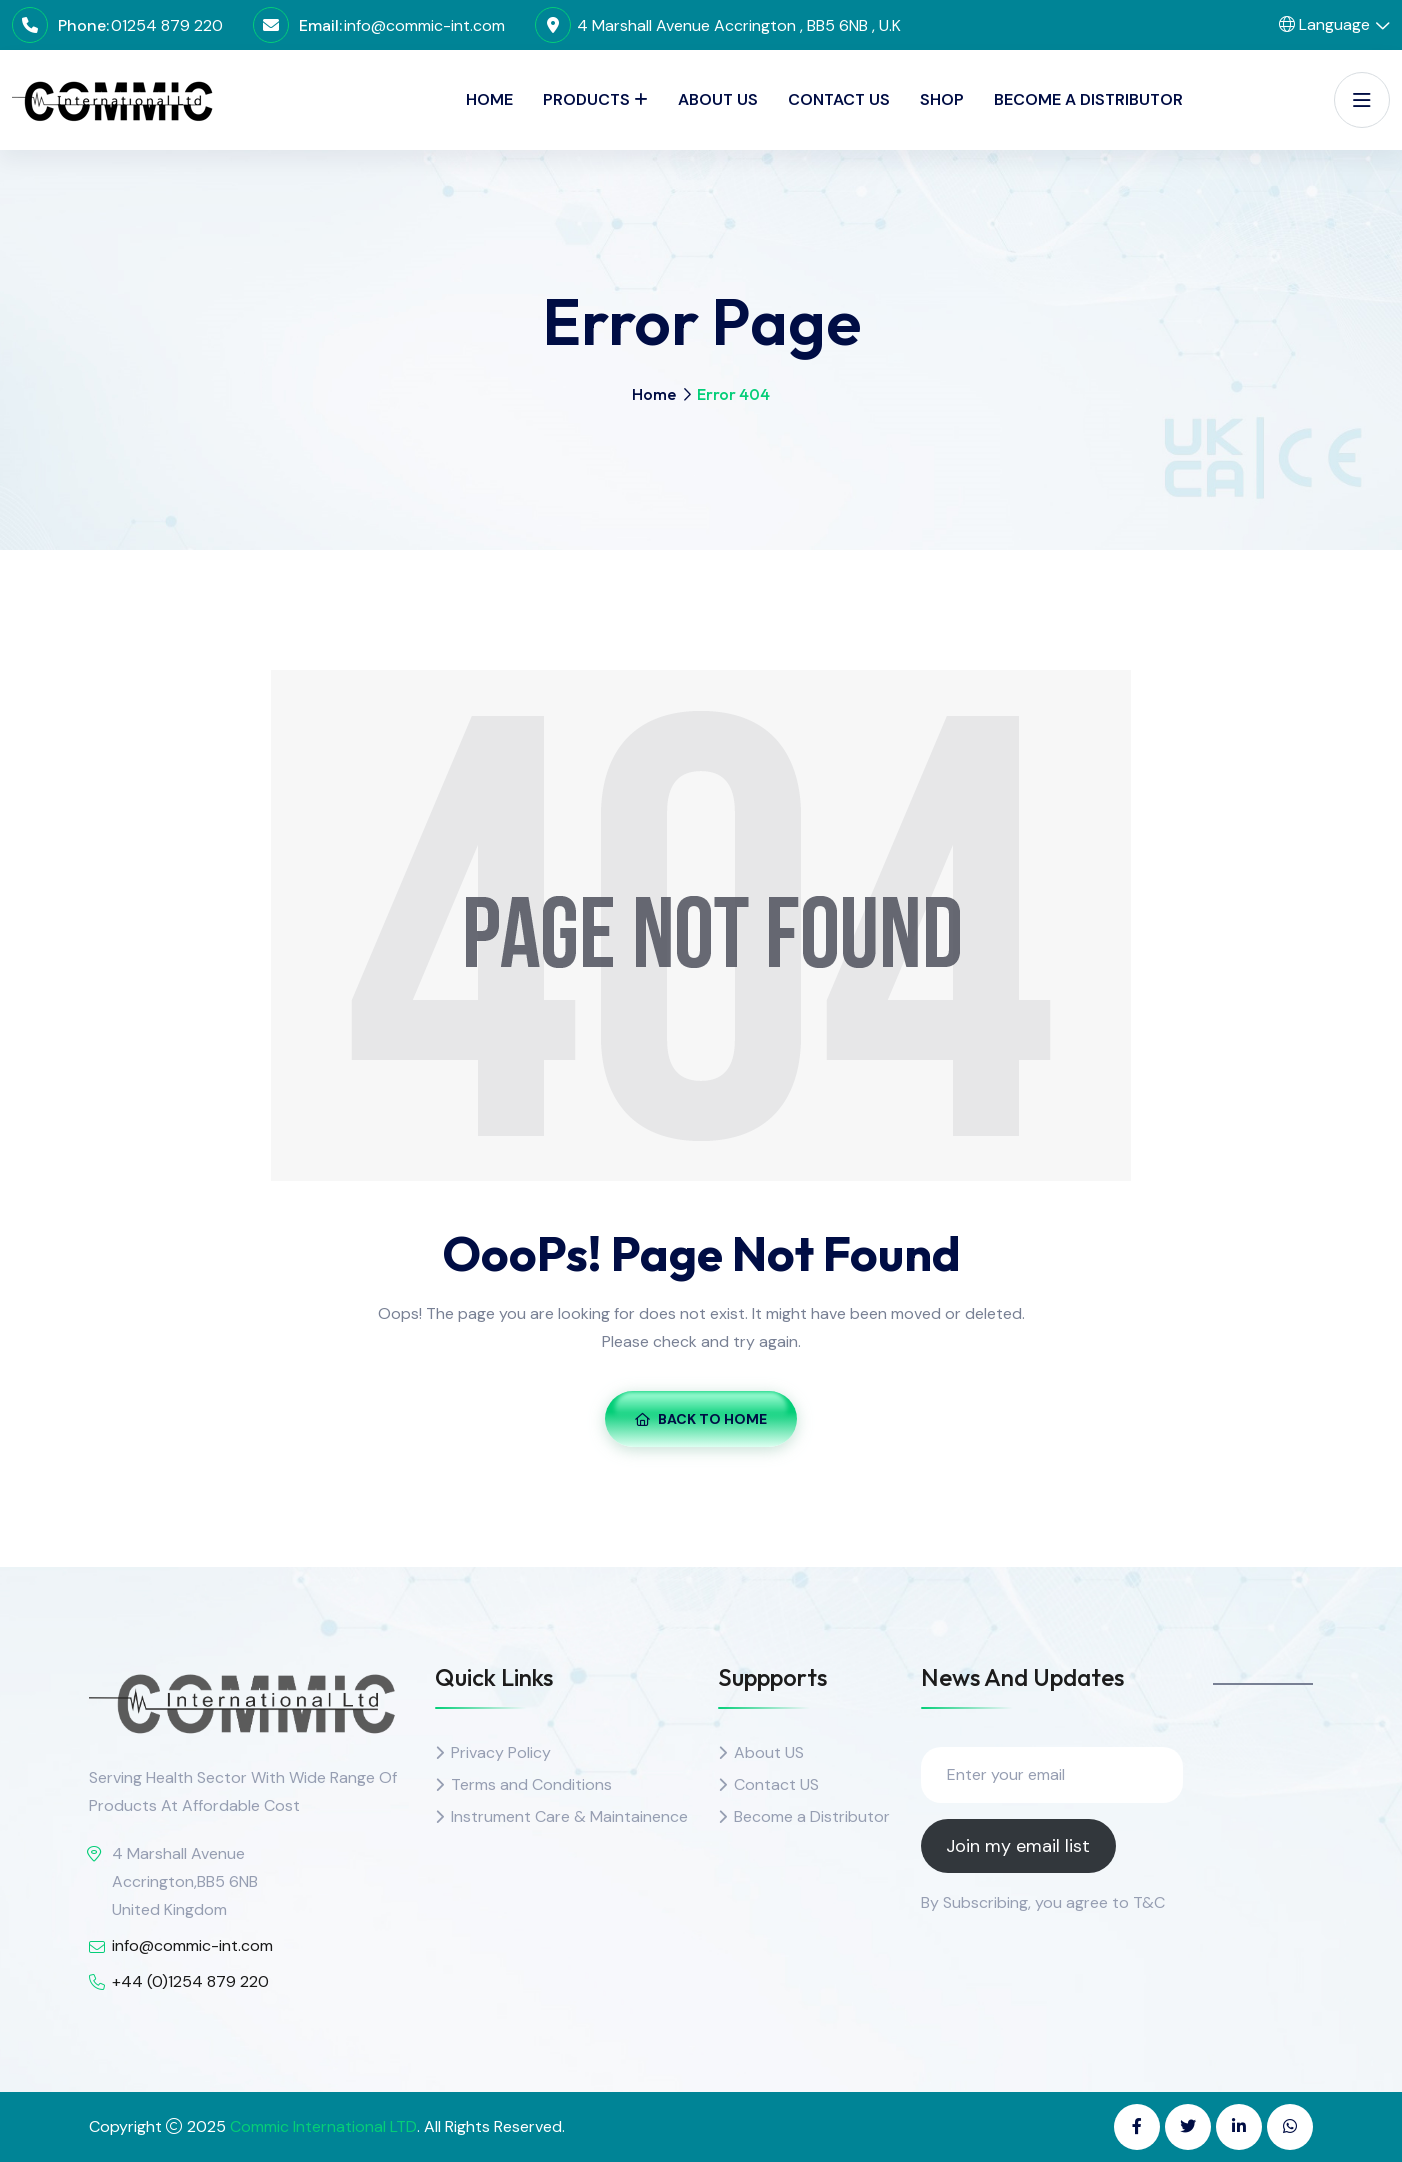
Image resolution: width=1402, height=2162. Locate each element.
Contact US (776, 1784)
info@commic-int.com (424, 25)
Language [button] (1324, 24)
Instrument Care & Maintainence (569, 1816)
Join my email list (1018, 1846)
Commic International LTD (323, 2126)
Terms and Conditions (531, 1784)
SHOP (942, 99)
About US (769, 1752)
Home (489, 99)
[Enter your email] (1052, 1775)
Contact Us (839, 99)
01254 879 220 (167, 25)
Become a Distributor (1088, 99)
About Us (718, 99)
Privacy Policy (501, 1752)
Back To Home (701, 1419)
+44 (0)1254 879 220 (190, 1981)
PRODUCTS (586, 99)
